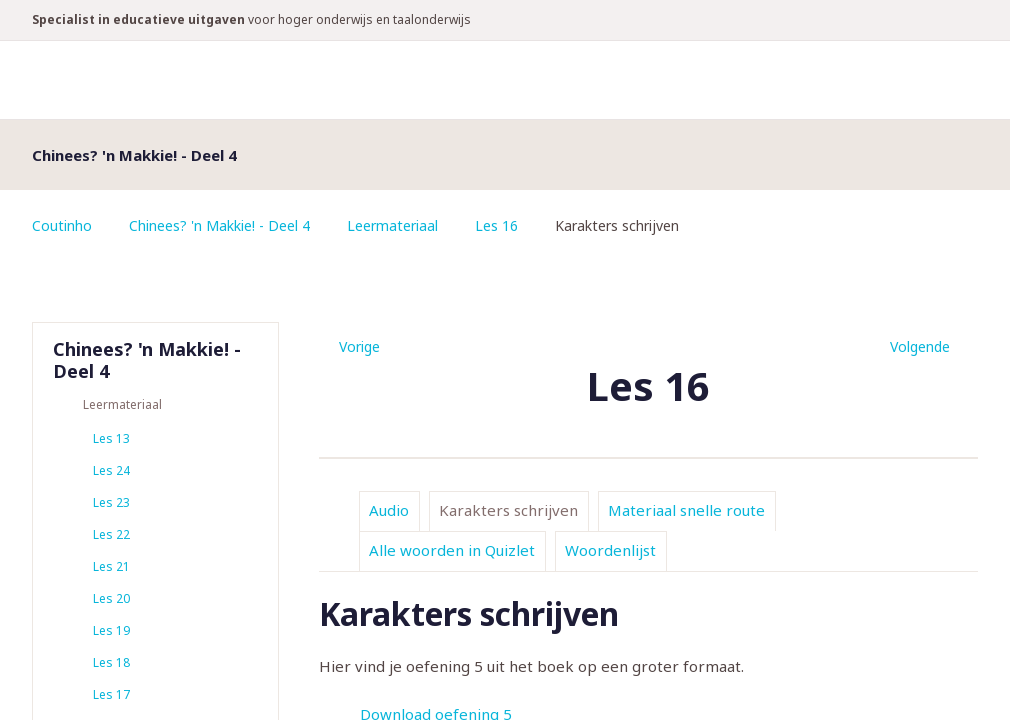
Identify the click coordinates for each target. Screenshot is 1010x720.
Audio (389, 510)
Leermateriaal (392, 225)
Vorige (359, 346)
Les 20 (111, 598)
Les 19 (111, 630)
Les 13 (111, 438)
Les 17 (111, 694)
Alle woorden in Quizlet (452, 550)
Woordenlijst (610, 550)
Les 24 (111, 470)
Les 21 (111, 566)
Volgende (920, 346)
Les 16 (496, 225)
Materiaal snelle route (686, 510)
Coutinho (62, 225)
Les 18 (111, 662)
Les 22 (111, 534)
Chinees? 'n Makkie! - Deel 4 (219, 225)
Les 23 (111, 502)
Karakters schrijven (508, 510)
